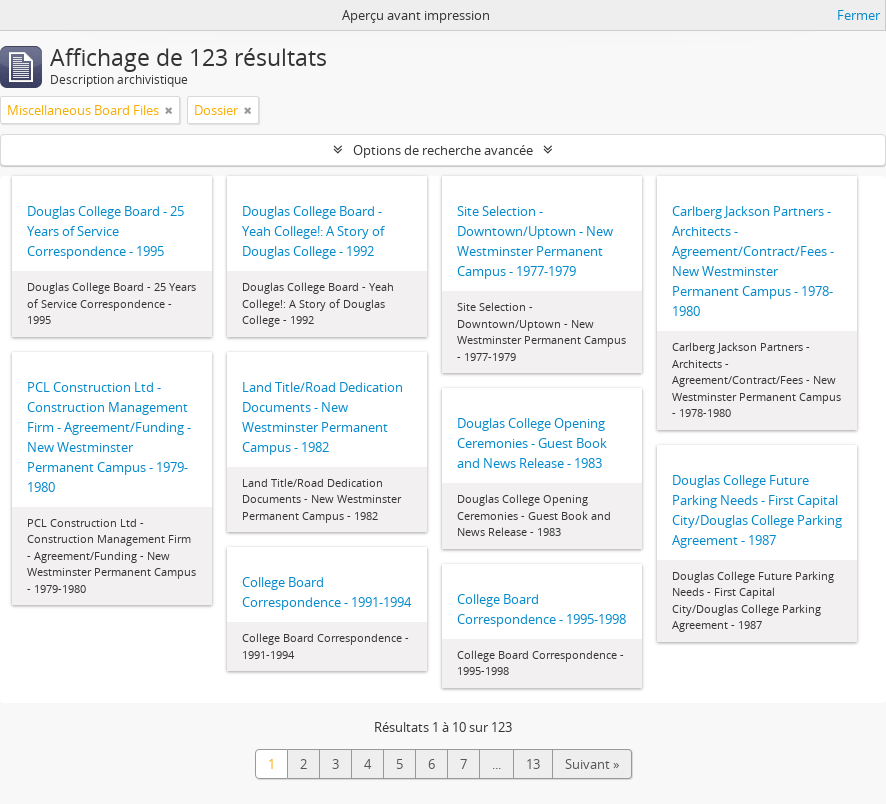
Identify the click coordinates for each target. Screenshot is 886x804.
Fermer (858, 15)
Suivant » (592, 764)
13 (533, 764)
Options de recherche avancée (443, 150)
